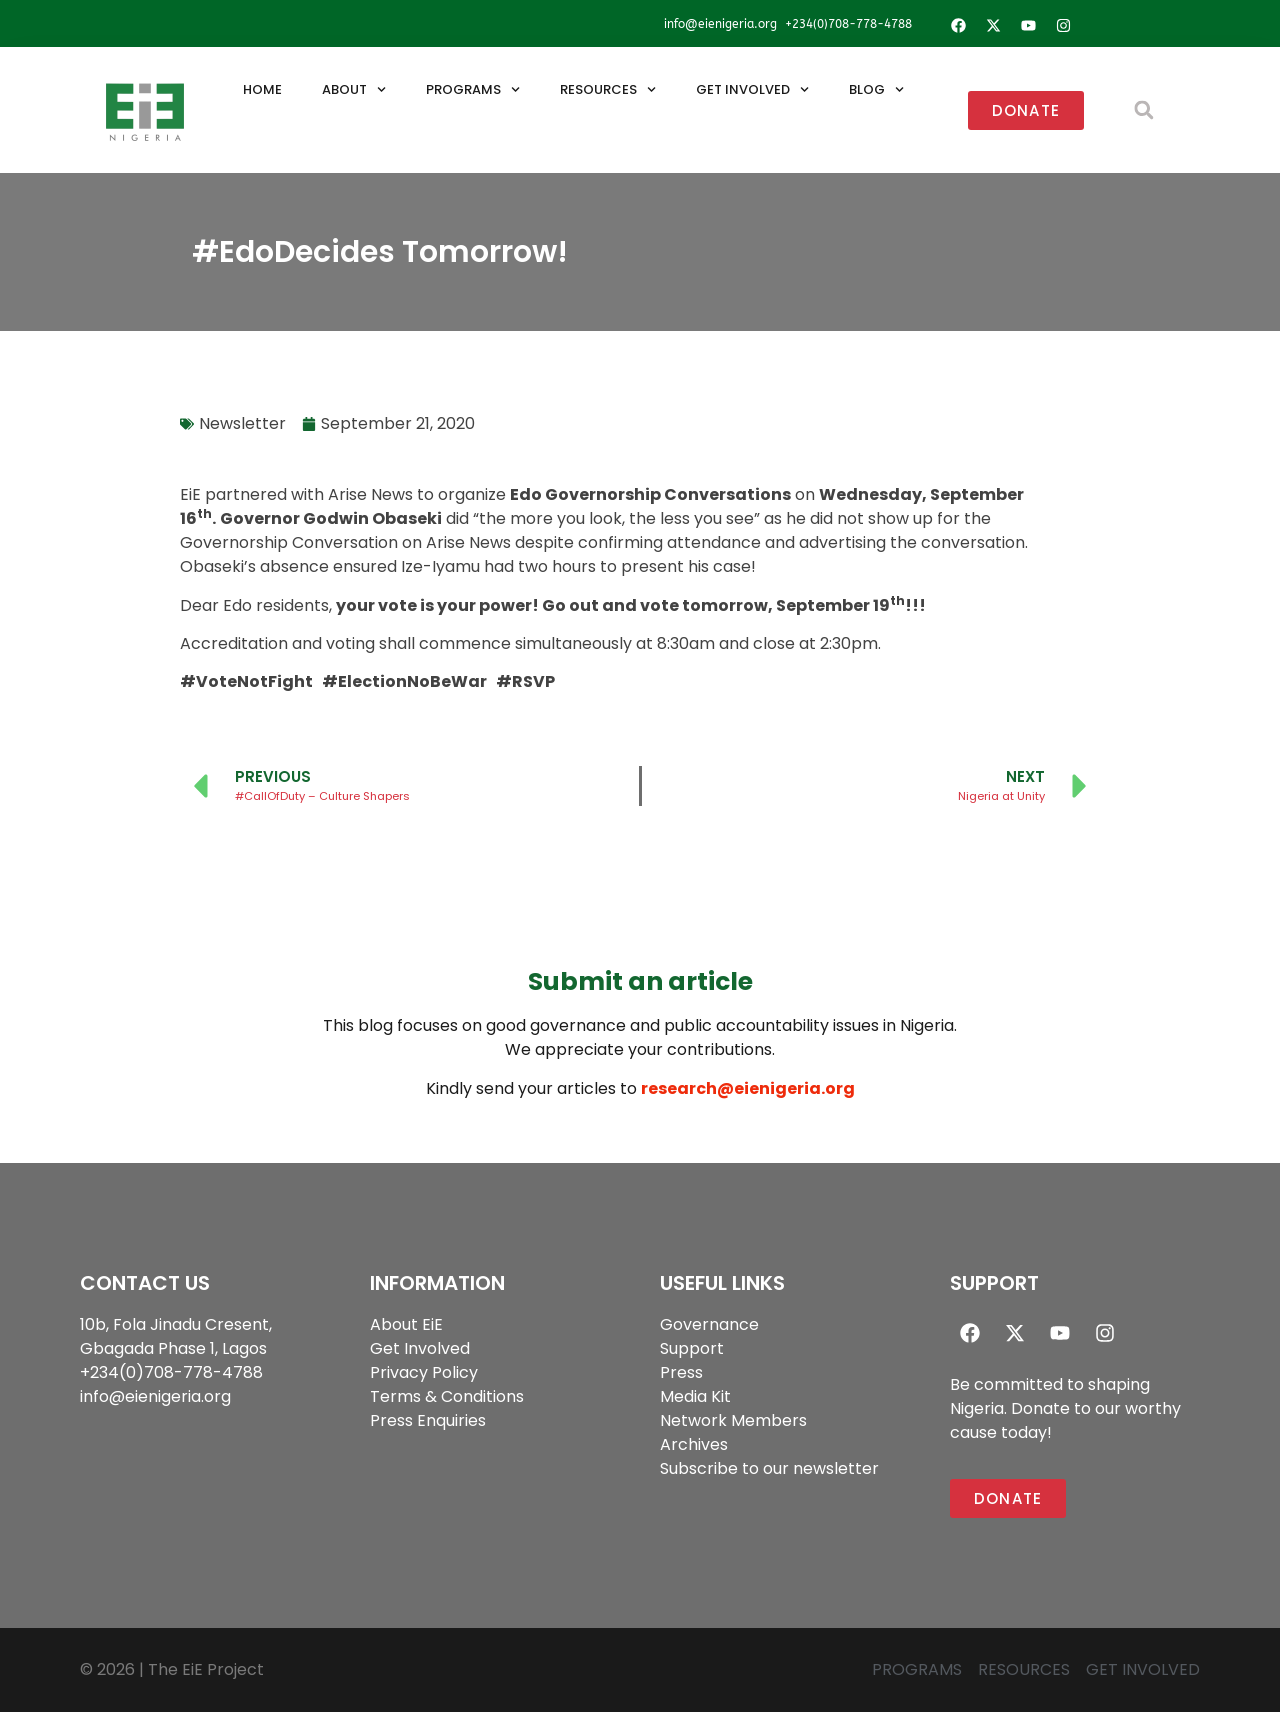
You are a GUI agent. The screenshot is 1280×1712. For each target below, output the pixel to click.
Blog (876, 89)
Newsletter (242, 423)
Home (262, 89)
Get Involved (752, 89)
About (354, 89)
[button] (1143, 110)
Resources (608, 89)
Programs (473, 89)
